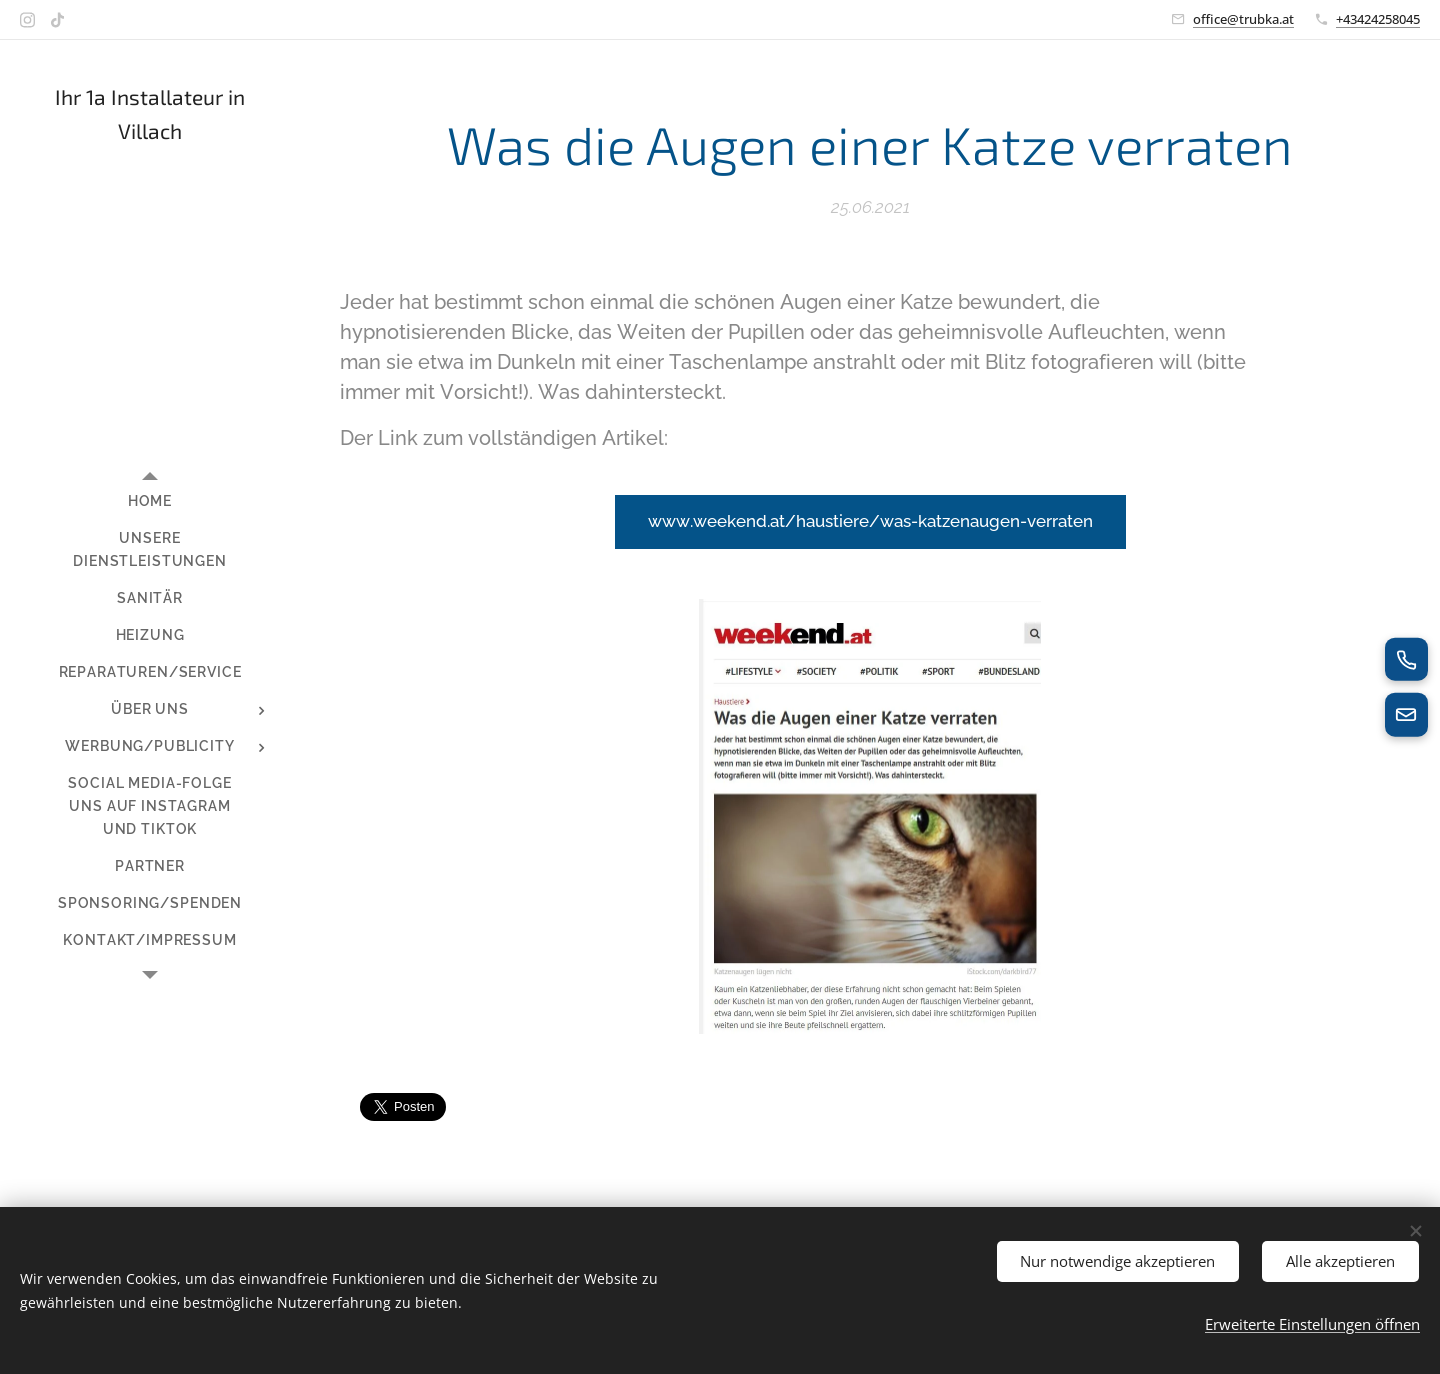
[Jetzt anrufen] (1406, 659)
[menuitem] (150, 501)
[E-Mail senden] (1406, 715)
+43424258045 (1378, 19)
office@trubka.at (1243, 19)
